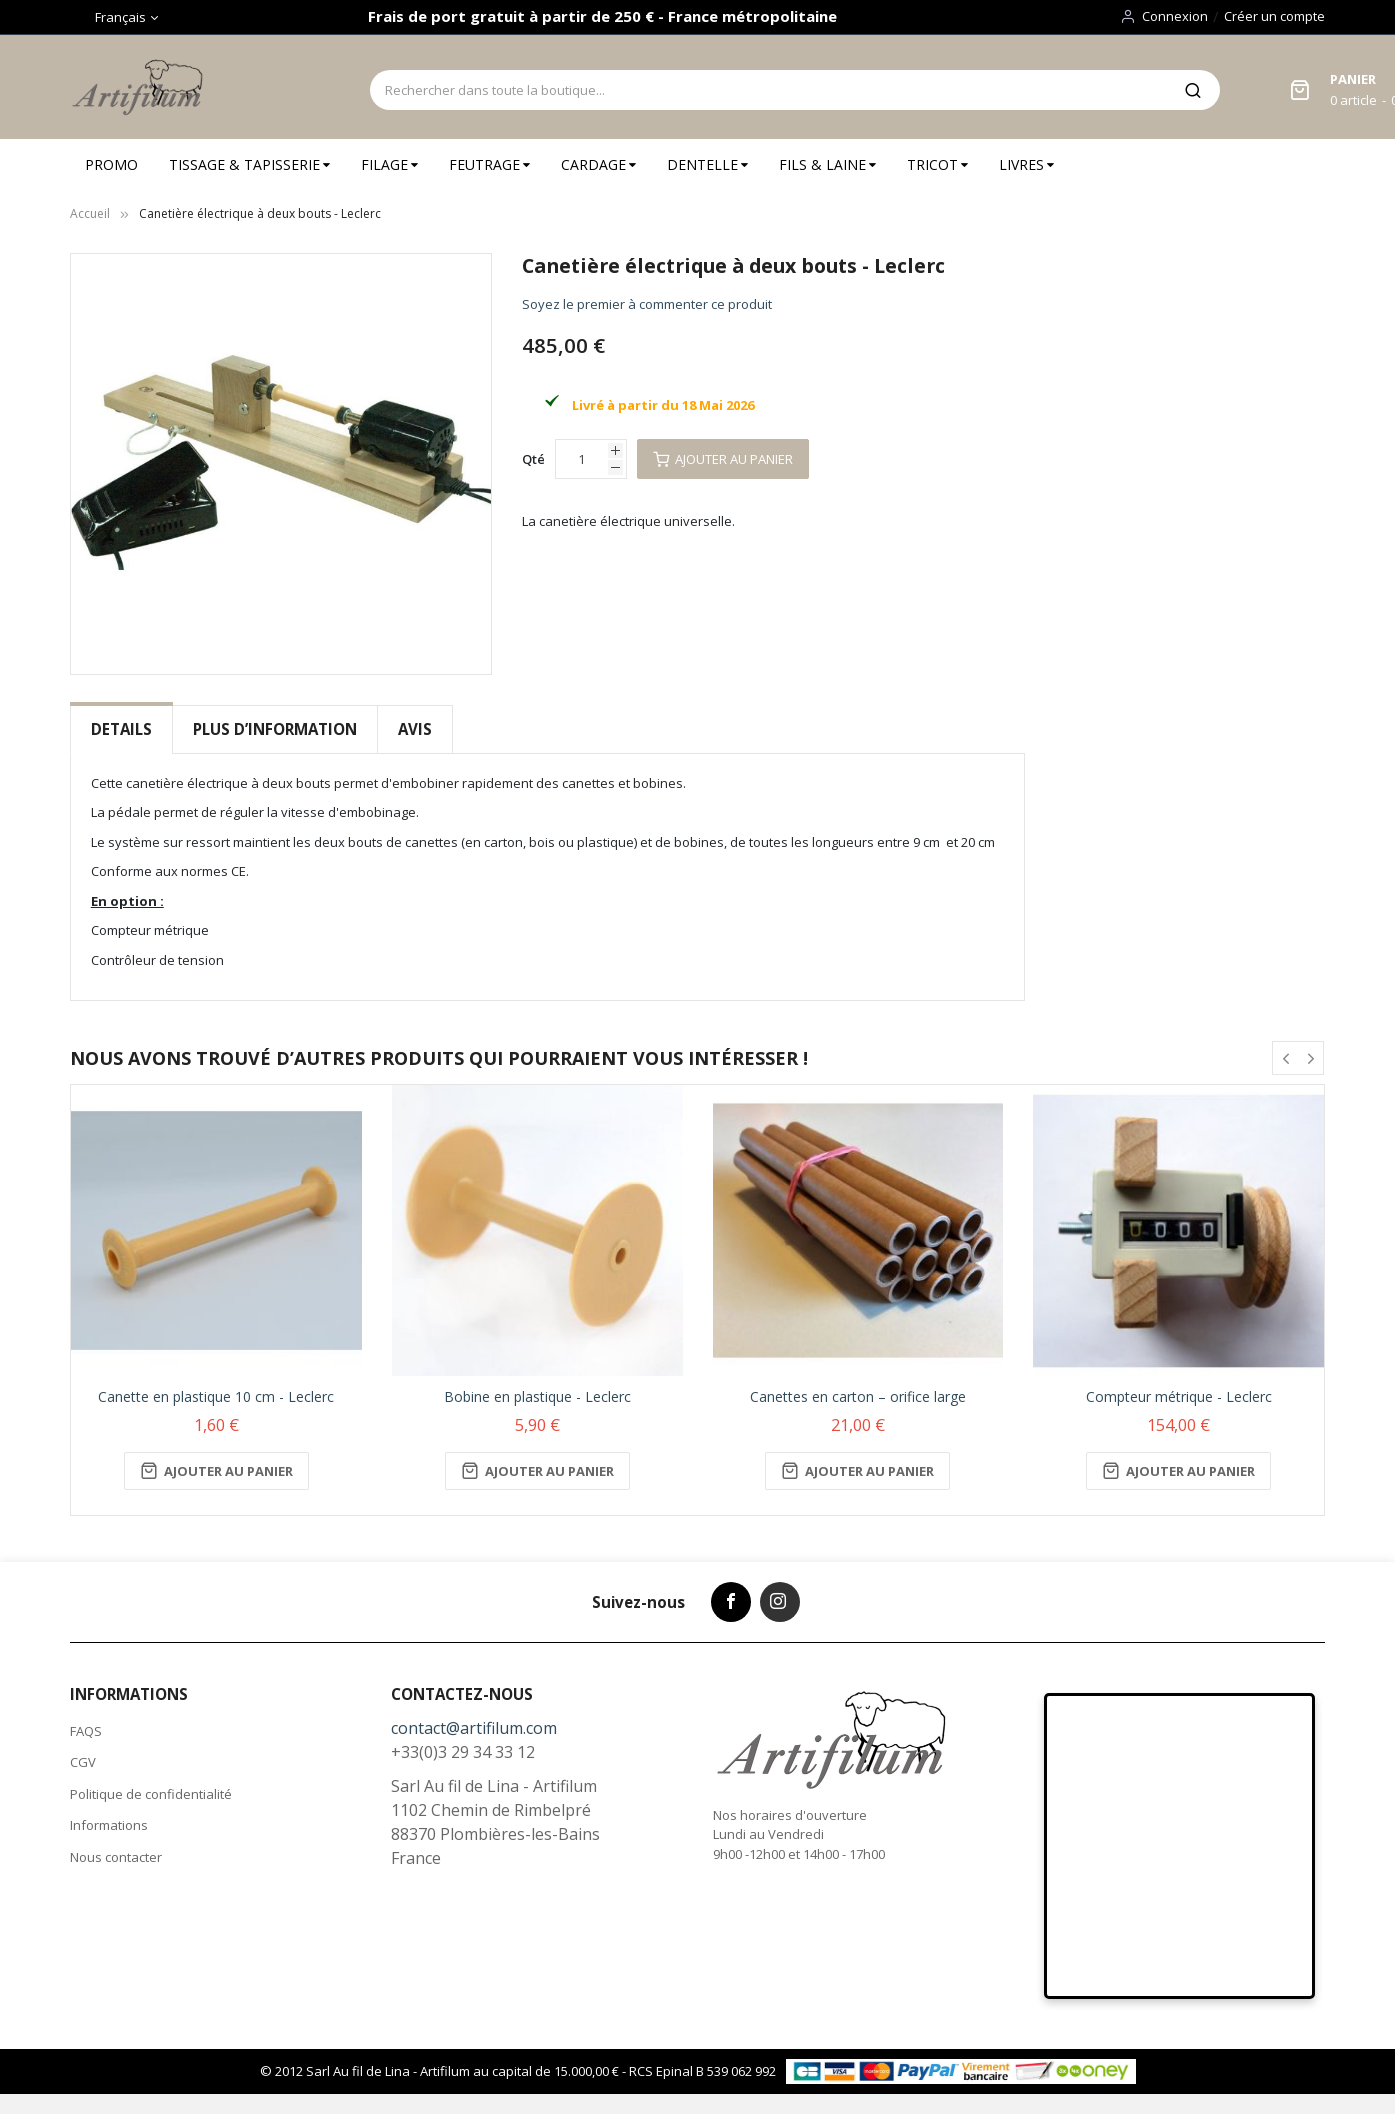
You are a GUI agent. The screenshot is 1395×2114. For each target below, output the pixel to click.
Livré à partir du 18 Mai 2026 (663, 405)
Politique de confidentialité (151, 1794)
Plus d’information (275, 729)
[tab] (121, 729)
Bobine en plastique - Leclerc (537, 1396)
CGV (83, 1762)
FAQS (86, 1731)
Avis (415, 729)
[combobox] (768, 90)
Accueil (90, 213)
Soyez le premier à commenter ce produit (647, 304)
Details (121, 729)
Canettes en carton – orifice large (858, 1396)
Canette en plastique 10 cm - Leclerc (216, 1396)
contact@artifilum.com (474, 1728)
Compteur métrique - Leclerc (1179, 1396)
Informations (109, 1825)
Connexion (1175, 16)
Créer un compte (1274, 16)
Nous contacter (116, 1857)
